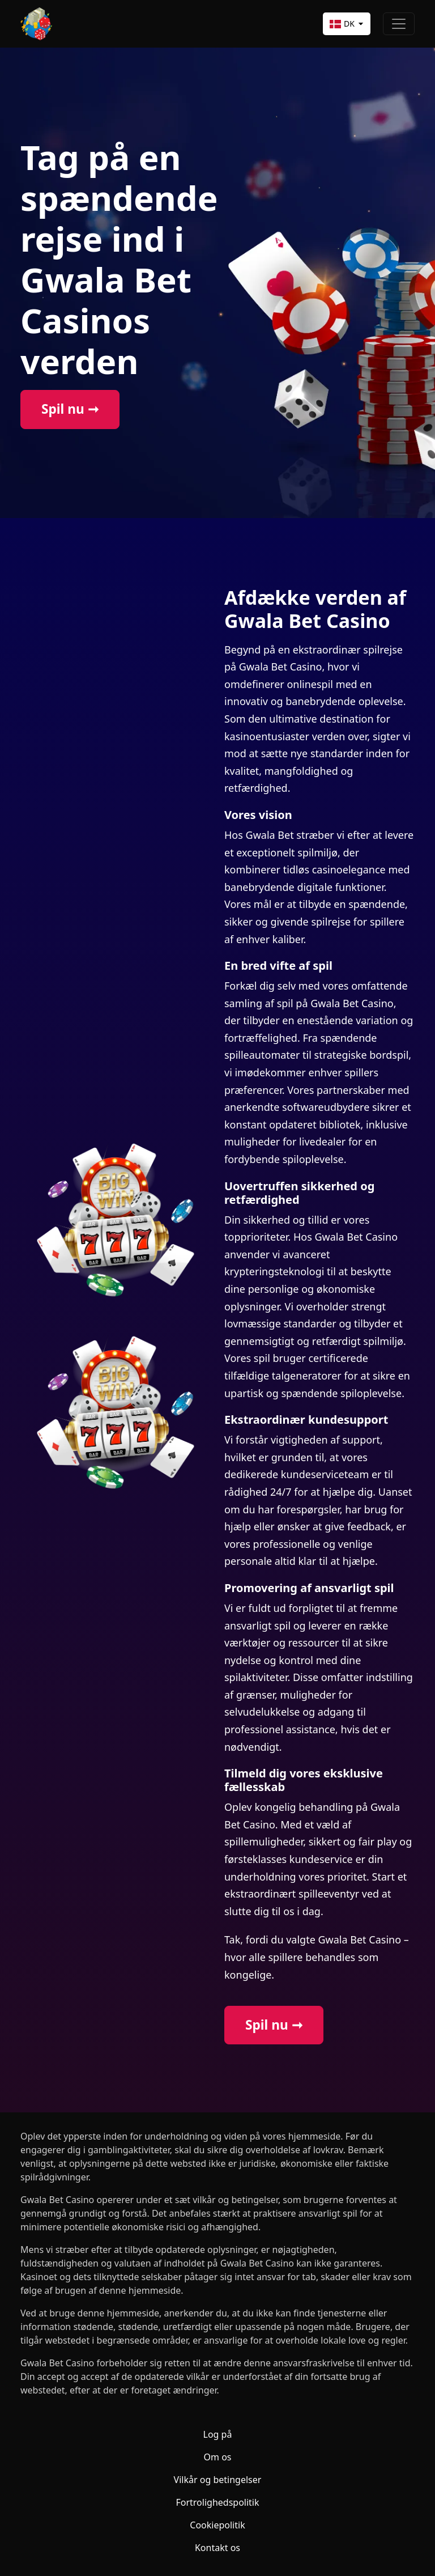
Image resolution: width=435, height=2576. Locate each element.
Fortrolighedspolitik (217, 2502)
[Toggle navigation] (399, 23)
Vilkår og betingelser (218, 2479)
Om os (218, 2457)
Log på (217, 2434)
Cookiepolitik (217, 2525)
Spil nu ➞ (70, 409)
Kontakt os (217, 2547)
